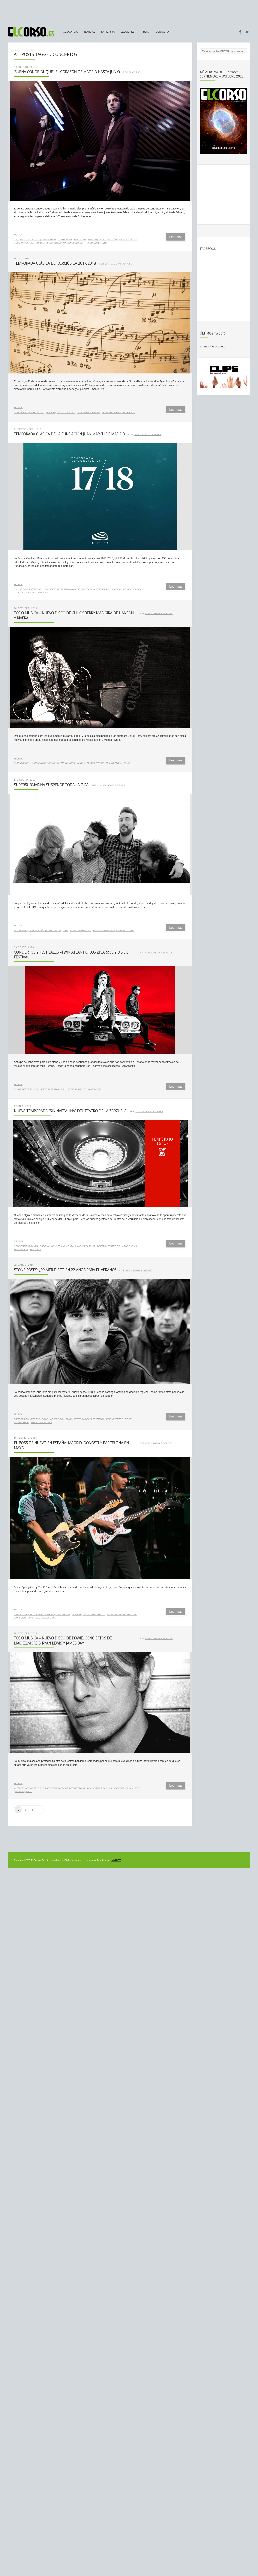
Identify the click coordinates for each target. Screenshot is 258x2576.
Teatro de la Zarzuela (122, 1246)
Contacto (162, 32)
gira (51, 763)
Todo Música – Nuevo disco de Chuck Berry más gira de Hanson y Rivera (74, 615)
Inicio (17, 50)
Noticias (89, 32)
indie (45, 1419)
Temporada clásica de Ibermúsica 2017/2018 (55, 263)
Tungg (103, 243)
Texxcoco (91, 243)
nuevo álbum (114, 763)
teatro (101, 1246)
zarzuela (42, 592)
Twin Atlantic (92, 1089)
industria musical (81, 1788)
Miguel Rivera (95, 763)
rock (127, 763)
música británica (93, 1419)
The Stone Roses (41, 1422)
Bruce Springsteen (41, 1614)
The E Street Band (44, 1617)
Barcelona (21, 1614)
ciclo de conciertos (27, 239)
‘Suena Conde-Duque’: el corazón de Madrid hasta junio (67, 71)
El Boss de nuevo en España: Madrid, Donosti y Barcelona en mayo (71, 1445)
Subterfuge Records (43, 243)
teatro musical (24, 592)
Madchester (74, 1419)
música (19, 1791)
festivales (57, 1089)
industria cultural (63, 1246)
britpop (19, 1419)
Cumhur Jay (65, 239)
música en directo (88, 412)
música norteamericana (122, 1614)
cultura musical (69, 589)
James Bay (100, 1788)
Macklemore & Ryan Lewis (124, 1788)
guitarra (61, 763)
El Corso (135, 72)
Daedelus (80, 239)
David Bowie (50, 1788)
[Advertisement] (129, 11)
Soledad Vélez (127, 239)
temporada (21, 1249)
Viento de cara (125, 930)
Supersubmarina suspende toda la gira (51, 784)
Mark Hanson (77, 763)
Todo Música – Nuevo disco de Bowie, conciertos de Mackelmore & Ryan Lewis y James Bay (63, 1640)
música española (80, 930)
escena (44, 1246)
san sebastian (23, 1617)
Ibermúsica (37, 412)
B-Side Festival (23, 1089)
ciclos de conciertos (27, 589)
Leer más (175, 237)
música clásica (66, 412)
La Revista (108, 32)
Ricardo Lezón (107, 239)
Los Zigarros (74, 1089)
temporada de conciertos (118, 412)
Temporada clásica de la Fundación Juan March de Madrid (69, 434)
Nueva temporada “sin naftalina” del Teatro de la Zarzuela (70, 1110)
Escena (18, 1241)
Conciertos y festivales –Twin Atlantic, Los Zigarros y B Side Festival (71, 955)
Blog (146, 32)
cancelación (36, 930)
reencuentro (114, 1419)
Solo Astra (21, 243)
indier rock (57, 1419)
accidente (20, 930)
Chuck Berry (22, 763)
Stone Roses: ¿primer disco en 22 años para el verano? (65, 1269)
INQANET (115, 1860)
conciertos (48, 239)
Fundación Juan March (96, 589)
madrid (92, 239)
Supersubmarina (103, 930)
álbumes (19, 1788)
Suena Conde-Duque (70, 243)
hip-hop (63, 1788)
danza (34, 1246)
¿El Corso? (70, 32)
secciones (127, 32)
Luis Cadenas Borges (118, 264)
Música (18, 234)
